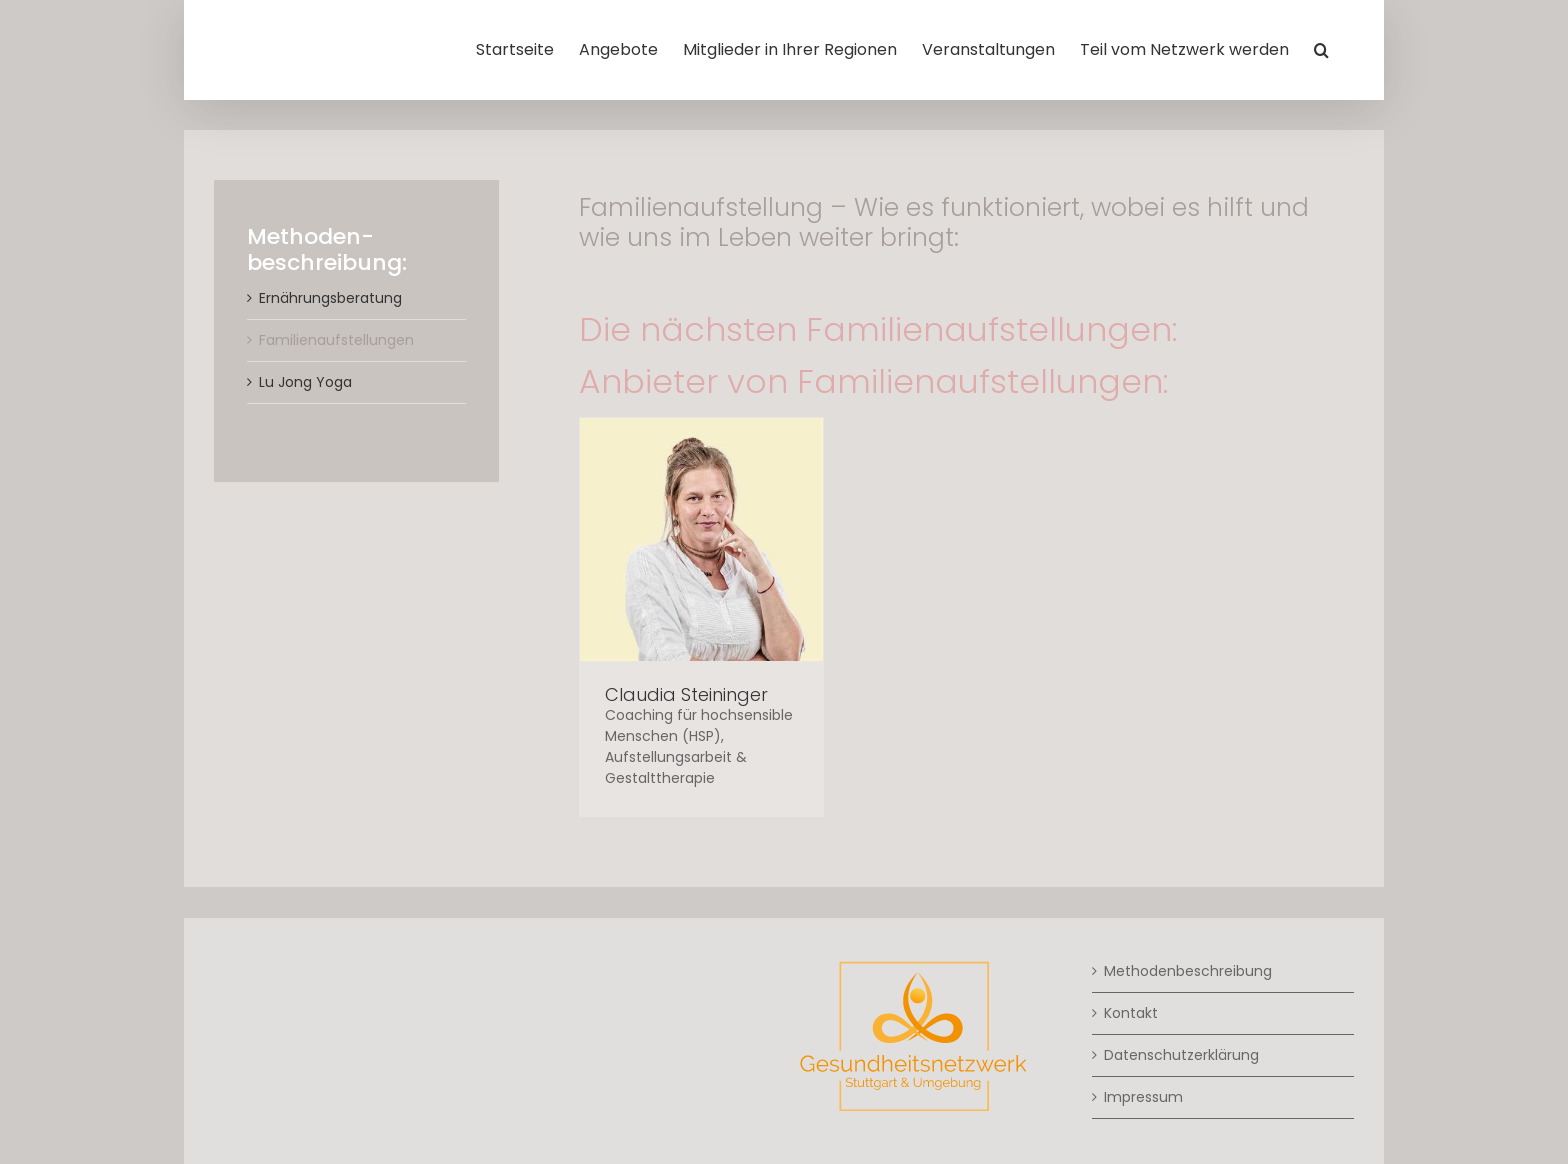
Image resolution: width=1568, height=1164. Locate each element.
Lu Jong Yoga (305, 382)
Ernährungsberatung (330, 298)
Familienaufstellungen (336, 340)
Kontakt (1131, 1013)
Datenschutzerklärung (1181, 1055)
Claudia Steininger (686, 694)
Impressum (1143, 1097)
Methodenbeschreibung (1188, 971)
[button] (1321, 50)
